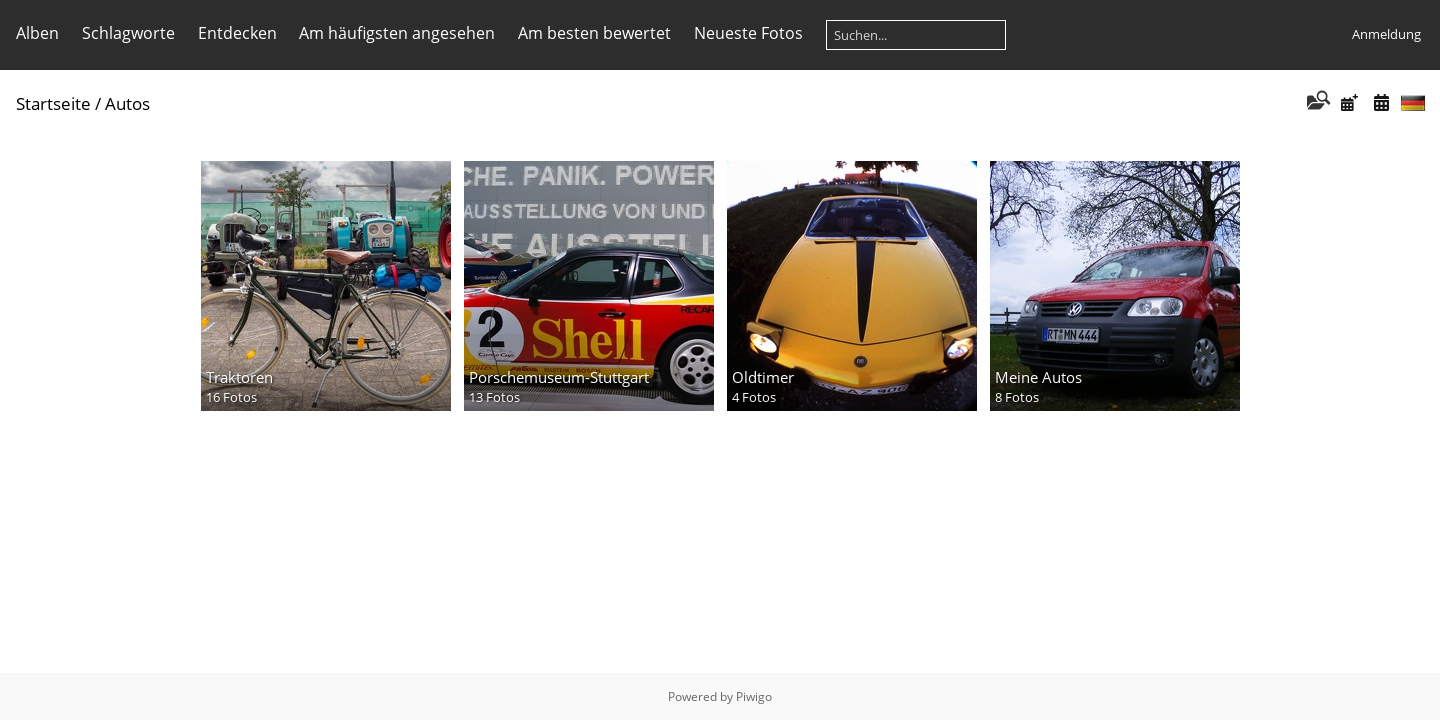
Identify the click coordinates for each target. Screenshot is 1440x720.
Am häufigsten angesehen (397, 33)
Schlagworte (128, 33)
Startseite (53, 103)
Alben (37, 33)
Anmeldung (1386, 34)
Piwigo (754, 696)
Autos (127, 103)
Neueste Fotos (748, 33)
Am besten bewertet (594, 33)
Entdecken (237, 33)
